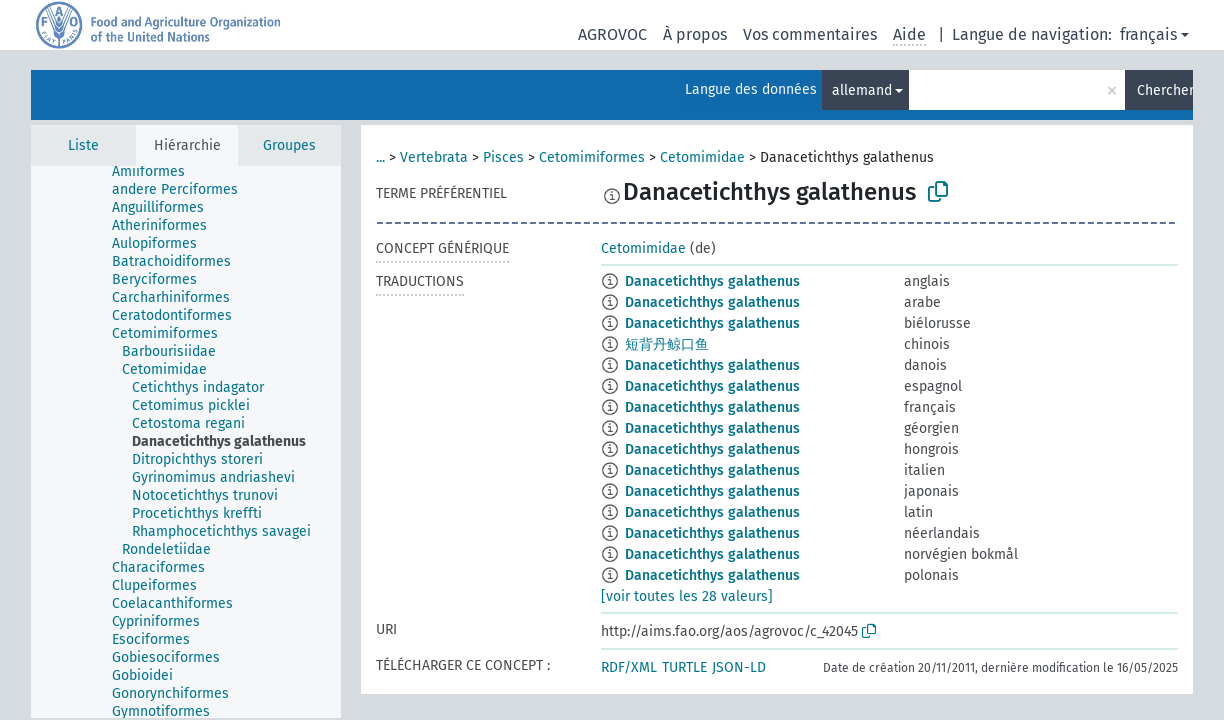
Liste (83, 145)
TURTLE (684, 667)
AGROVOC (612, 34)
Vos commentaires (810, 34)
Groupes (289, 145)
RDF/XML (629, 667)
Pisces (503, 157)
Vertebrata (434, 157)
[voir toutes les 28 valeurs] (687, 596)
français (1148, 34)
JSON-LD (739, 667)
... (380, 157)
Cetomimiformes (592, 157)
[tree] (186, 442)
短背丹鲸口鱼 (667, 344)
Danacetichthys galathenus (712, 281)
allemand (862, 90)
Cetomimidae (702, 157)
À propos (695, 34)
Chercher (1165, 90)
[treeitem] (141, 173)
